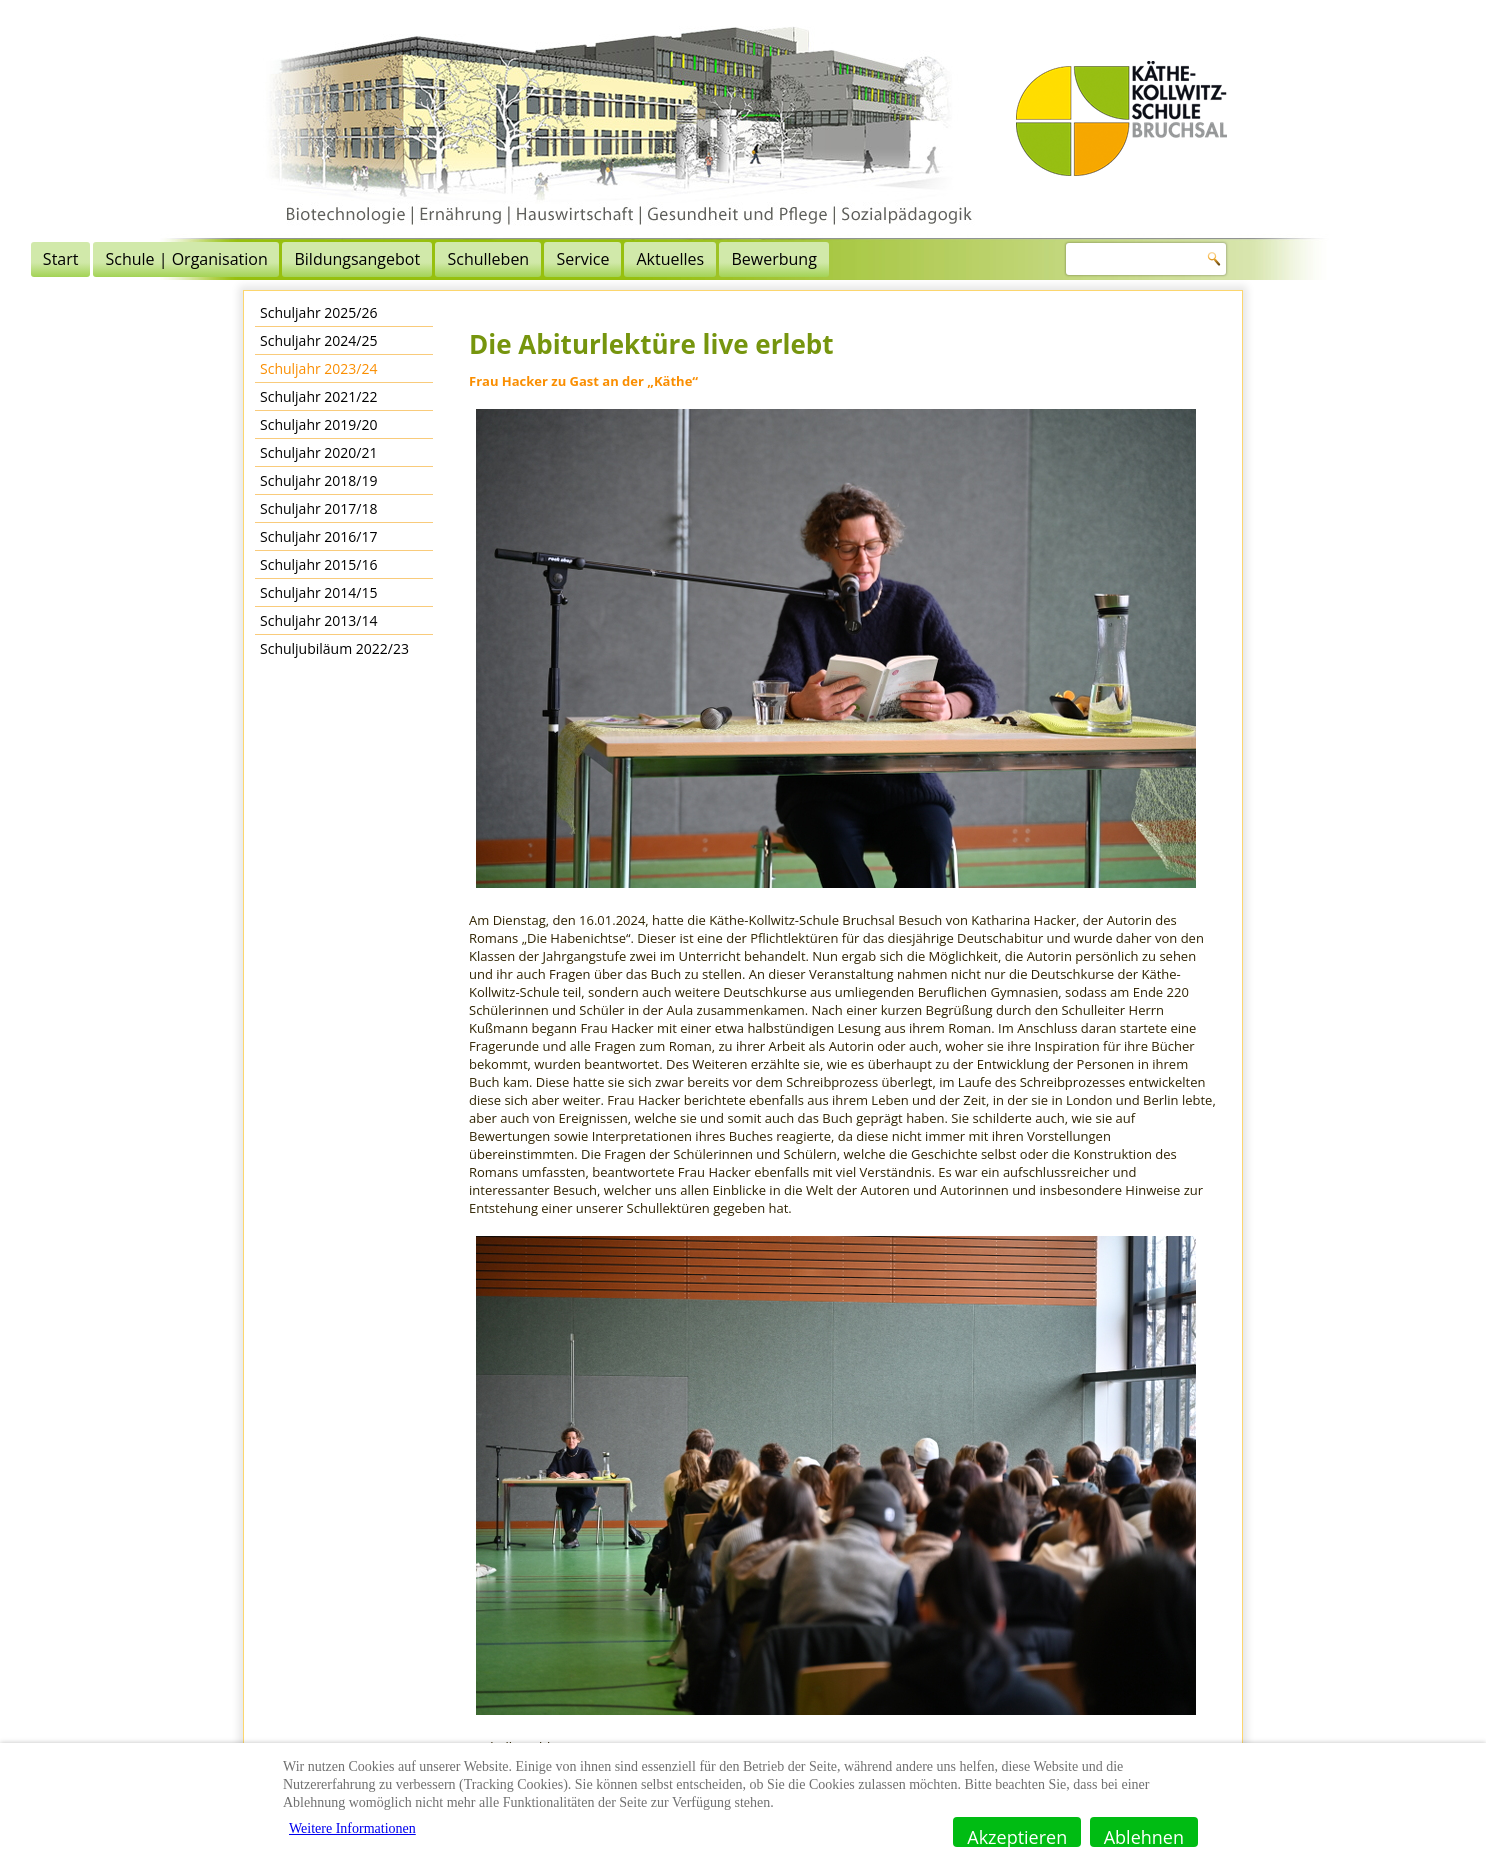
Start (289, 259)
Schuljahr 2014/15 (319, 592)
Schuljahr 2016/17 (319, 536)
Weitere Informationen (352, 1828)
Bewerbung (1002, 259)
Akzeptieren (1017, 1836)
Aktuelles (899, 259)
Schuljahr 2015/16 (319, 564)
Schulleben (717, 259)
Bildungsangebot (586, 259)
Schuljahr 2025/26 (319, 312)
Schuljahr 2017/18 (319, 508)
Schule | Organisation (415, 259)
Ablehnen (1144, 1836)
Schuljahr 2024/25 (319, 340)
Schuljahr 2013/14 (319, 620)
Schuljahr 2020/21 (319, 452)
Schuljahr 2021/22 (319, 396)
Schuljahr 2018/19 (319, 480)
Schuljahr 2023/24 (319, 368)
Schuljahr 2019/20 (319, 424)
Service (811, 259)
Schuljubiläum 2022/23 (334, 648)
